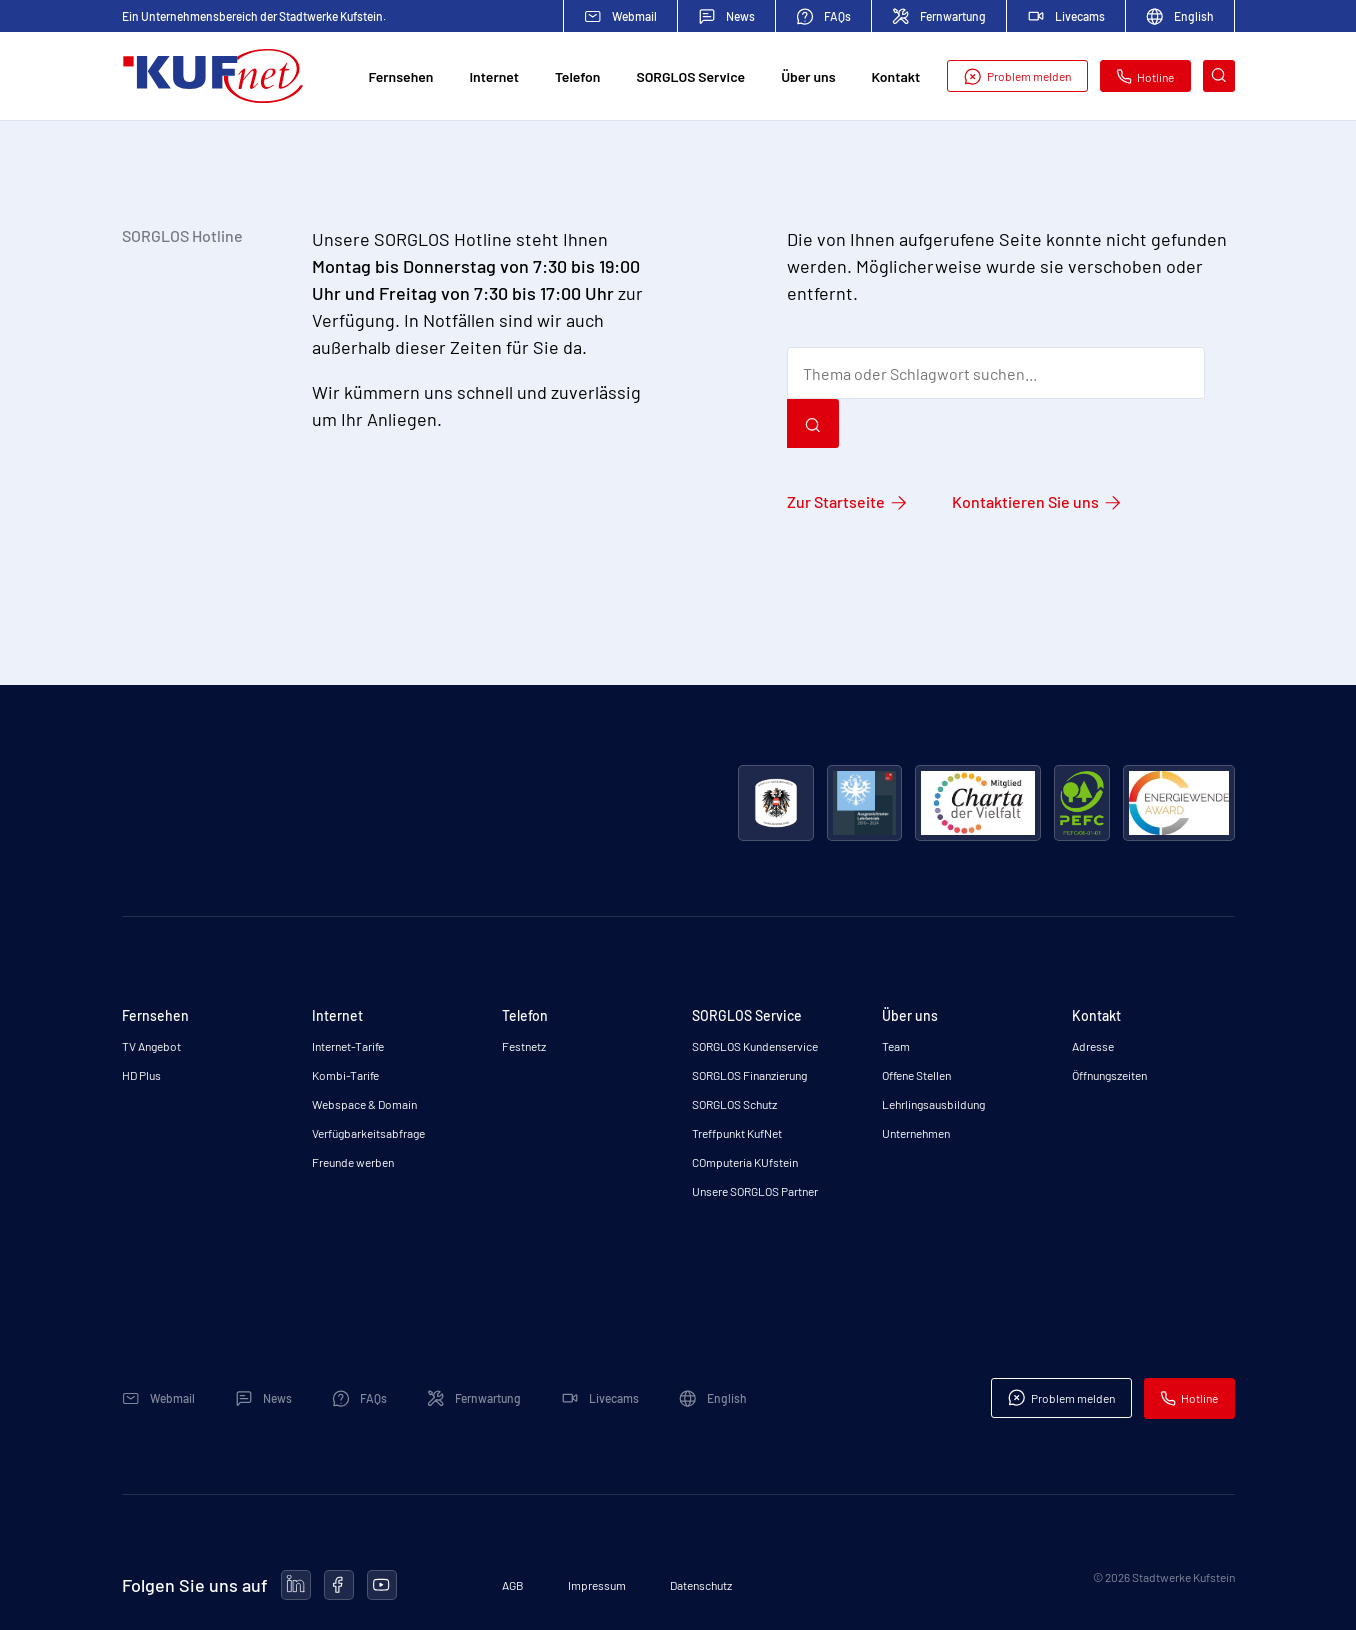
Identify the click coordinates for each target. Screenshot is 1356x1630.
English (1180, 16)
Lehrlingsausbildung (933, 1104)
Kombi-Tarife (345, 1075)
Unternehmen (916, 1133)
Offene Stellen (916, 1075)
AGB (513, 1585)
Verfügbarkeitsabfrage (368, 1133)
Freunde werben (353, 1162)
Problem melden (1017, 76)
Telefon (578, 76)
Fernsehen (401, 76)
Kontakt (896, 76)
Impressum (597, 1585)
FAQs (823, 16)
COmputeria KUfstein (745, 1162)
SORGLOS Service (690, 76)
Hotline (1145, 76)
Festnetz (524, 1046)
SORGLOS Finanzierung (749, 1075)
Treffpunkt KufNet (737, 1133)
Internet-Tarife (348, 1046)
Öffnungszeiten (1109, 1075)
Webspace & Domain (364, 1104)
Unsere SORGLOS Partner (755, 1191)
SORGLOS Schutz (734, 1104)
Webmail (620, 16)
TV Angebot (151, 1046)
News (726, 16)
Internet (493, 76)
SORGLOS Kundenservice (755, 1046)
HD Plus (141, 1075)
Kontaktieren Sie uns (1025, 501)
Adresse (1093, 1046)
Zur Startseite (836, 501)
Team (896, 1046)
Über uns (808, 76)
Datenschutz (701, 1585)
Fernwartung (939, 16)
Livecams (1066, 16)
